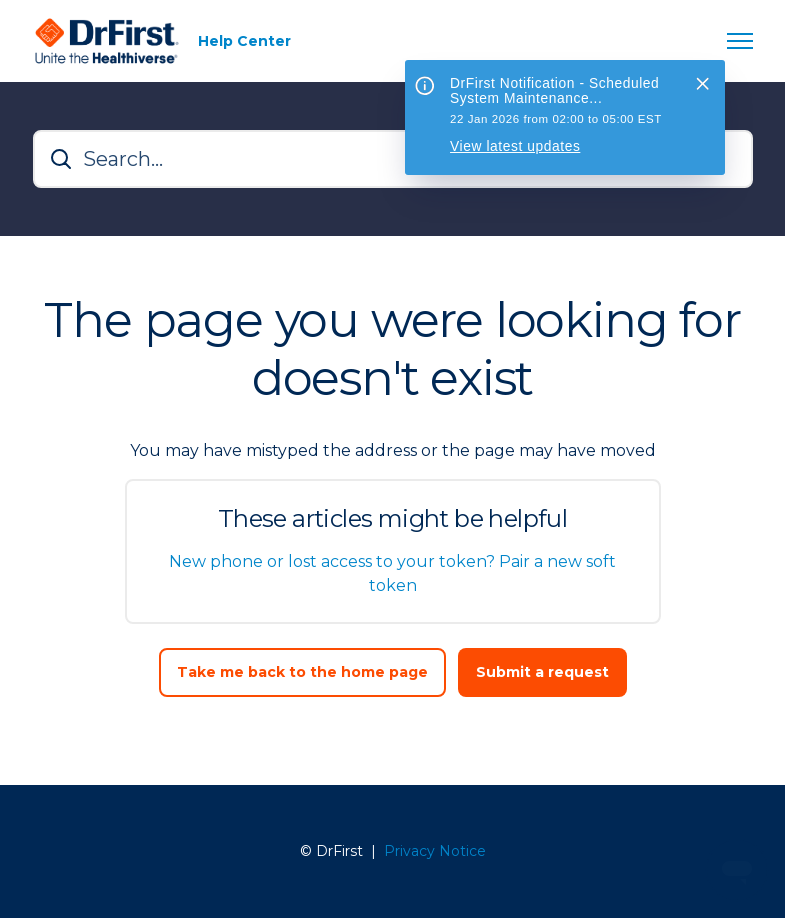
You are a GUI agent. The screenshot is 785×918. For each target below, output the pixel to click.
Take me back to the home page (302, 672)
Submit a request (542, 672)
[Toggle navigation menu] (740, 41)
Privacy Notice (435, 851)
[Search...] (393, 159)
